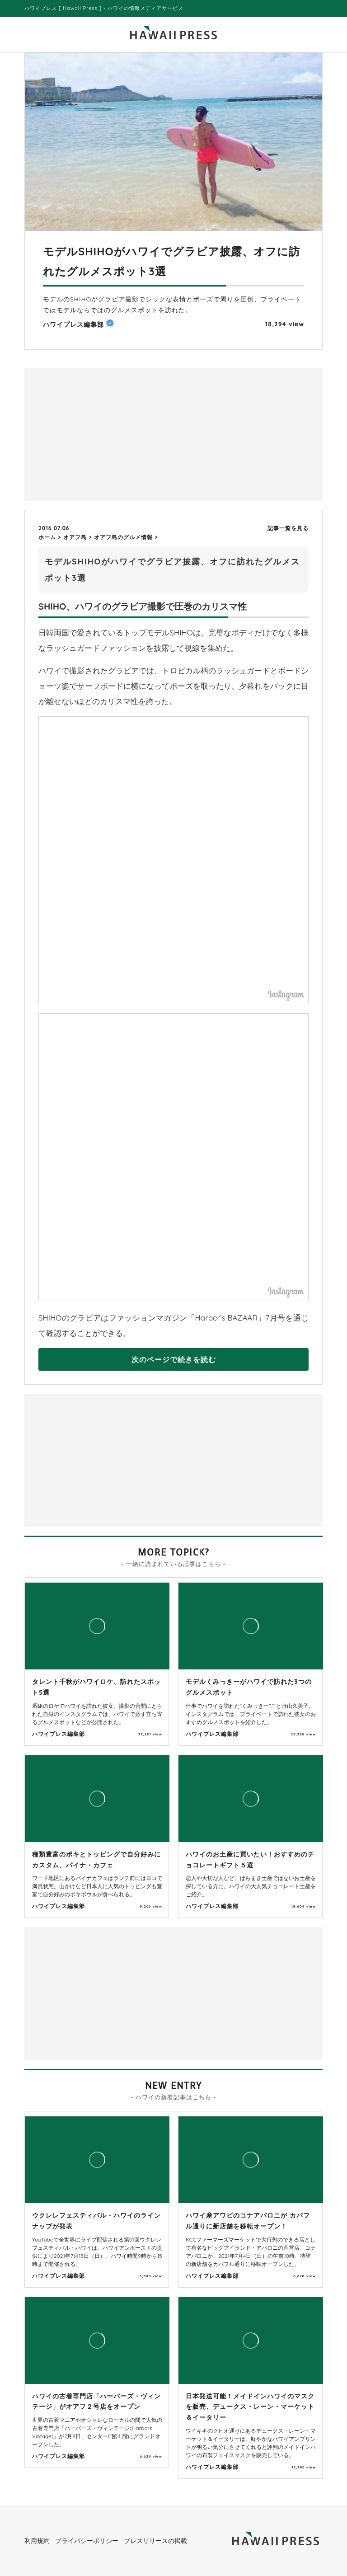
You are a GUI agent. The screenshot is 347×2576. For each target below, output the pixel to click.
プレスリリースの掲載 (155, 2541)
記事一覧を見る (288, 528)
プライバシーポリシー (86, 2541)
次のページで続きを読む (173, 1359)
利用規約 (37, 2541)
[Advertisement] (101, 433)
